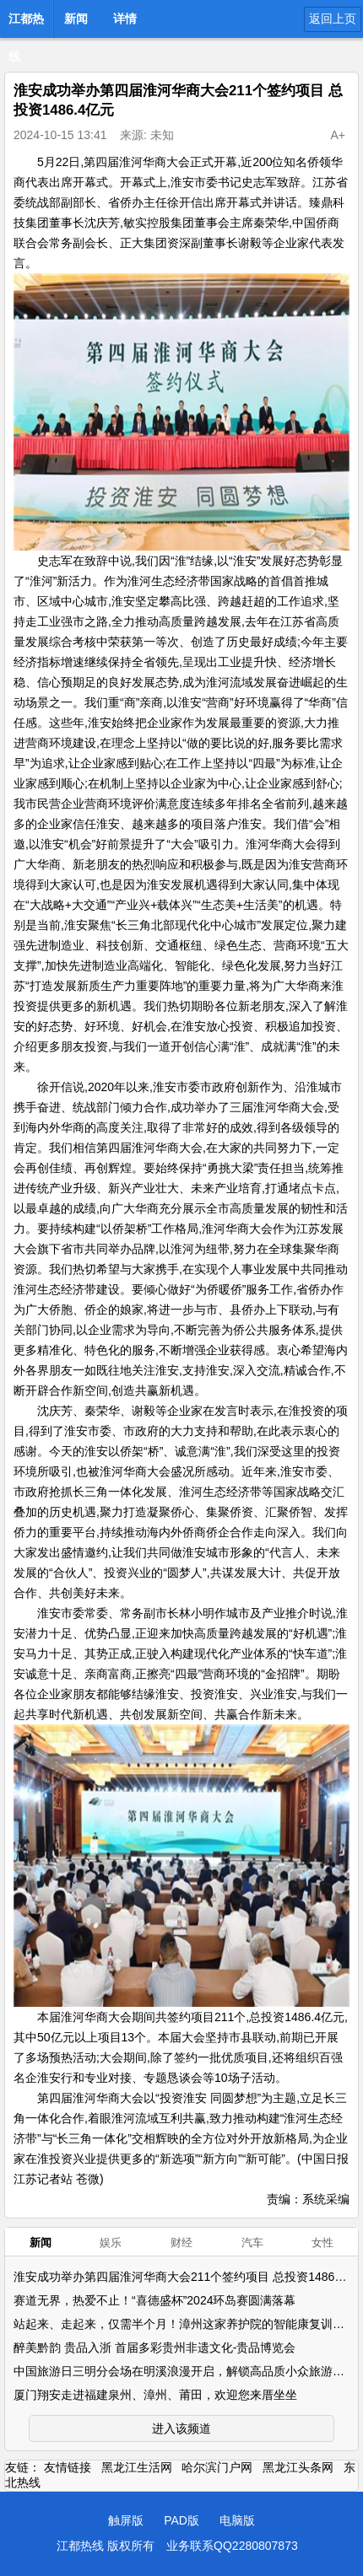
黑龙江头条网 (298, 2467)
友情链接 (67, 2467)
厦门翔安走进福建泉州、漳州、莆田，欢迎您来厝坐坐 (155, 2394)
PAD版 (181, 2520)
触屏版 (126, 2520)
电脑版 (237, 2520)
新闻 (76, 18)
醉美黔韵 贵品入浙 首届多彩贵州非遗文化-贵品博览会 (154, 2347)
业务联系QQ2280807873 (232, 2545)
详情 (125, 18)
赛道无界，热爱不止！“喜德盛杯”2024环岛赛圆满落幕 (154, 2300)
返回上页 (332, 18)
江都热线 (26, 23)
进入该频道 (181, 2428)
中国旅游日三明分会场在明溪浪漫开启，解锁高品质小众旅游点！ (185, 2371)
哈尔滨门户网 (217, 2467)
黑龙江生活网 (136, 2467)
